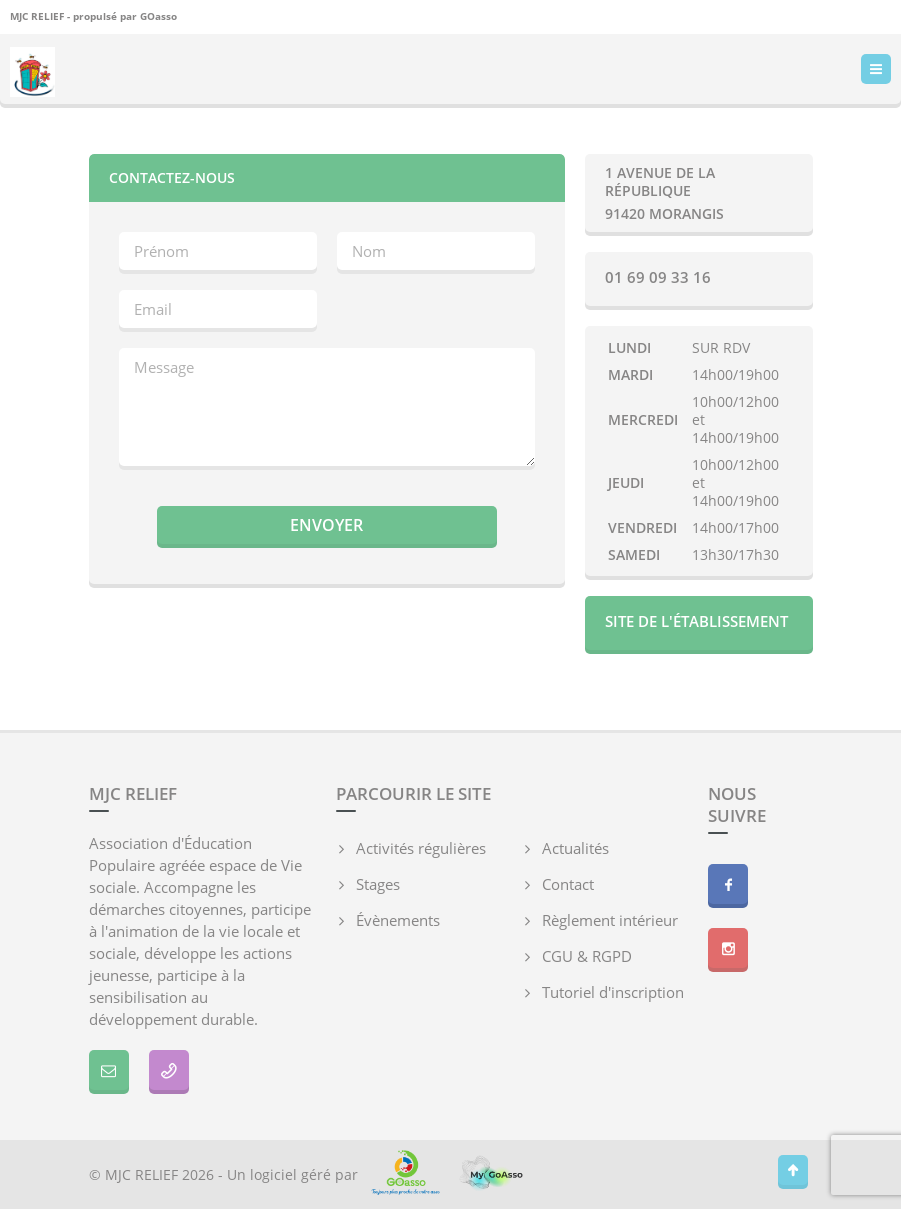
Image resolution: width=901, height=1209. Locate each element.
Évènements (398, 920)
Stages (378, 884)
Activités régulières (421, 848)
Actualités (575, 848)
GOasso (158, 16)
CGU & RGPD (587, 956)
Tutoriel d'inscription (613, 992)
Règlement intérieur (610, 920)
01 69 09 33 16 (658, 277)
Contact (568, 884)
